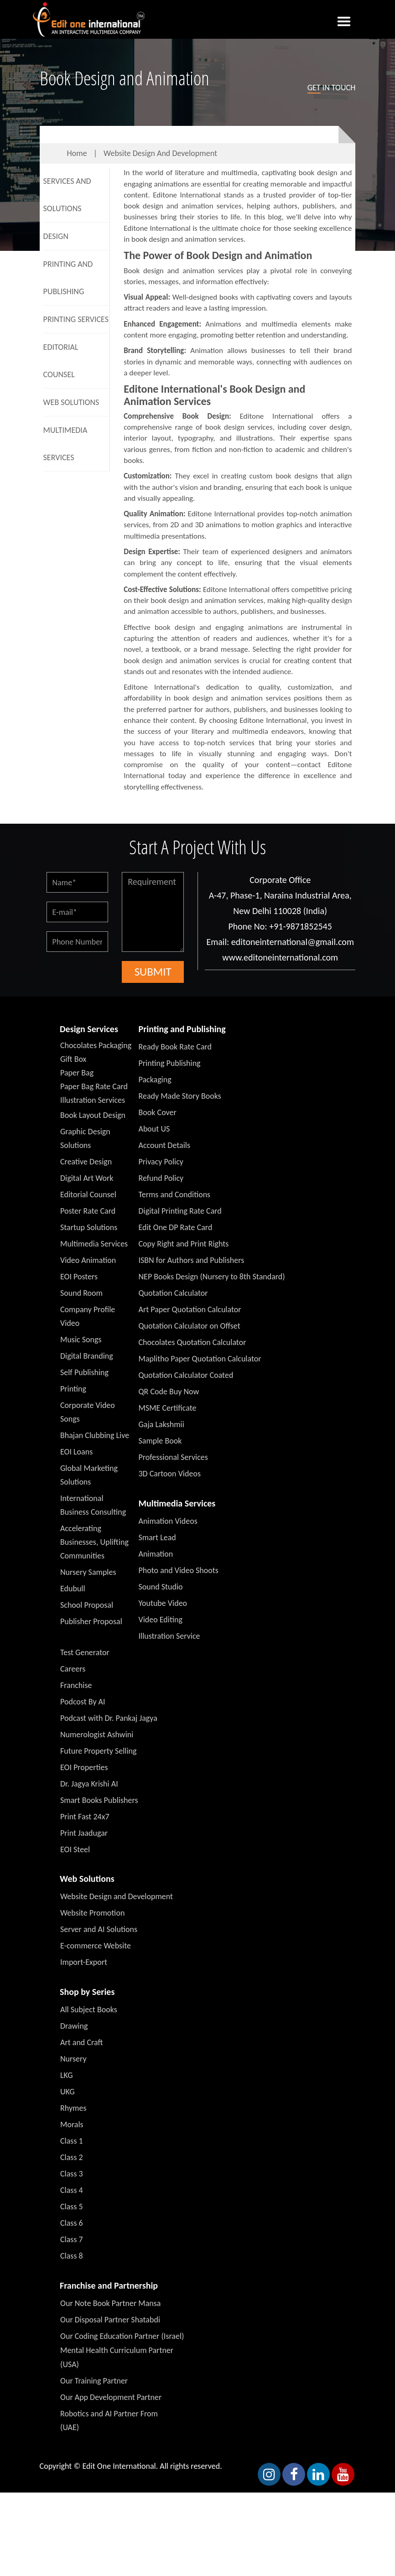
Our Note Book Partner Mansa (110, 2303)
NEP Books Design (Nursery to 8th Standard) (212, 1277)
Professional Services (173, 1457)
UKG (67, 2092)
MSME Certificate (168, 1408)
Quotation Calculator (173, 1293)
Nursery (73, 2059)
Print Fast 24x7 (84, 1817)
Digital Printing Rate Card (180, 1211)
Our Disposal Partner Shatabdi (110, 2320)
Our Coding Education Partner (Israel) (122, 2336)
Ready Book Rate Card (175, 1047)
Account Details (165, 1145)
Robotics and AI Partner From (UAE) (109, 2420)
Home (77, 153)
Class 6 (71, 2223)
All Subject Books (88, 2010)
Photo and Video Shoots (178, 1570)
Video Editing (160, 1620)
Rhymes (73, 2108)
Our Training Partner (94, 2381)
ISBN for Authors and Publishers (191, 1260)
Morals (71, 2124)
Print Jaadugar (84, 1833)
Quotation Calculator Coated (186, 1375)
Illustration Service (169, 1636)
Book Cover (158, 1112)
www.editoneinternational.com (280, 957)
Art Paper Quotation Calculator (190, 1309)
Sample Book (160, 1441)
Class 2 (71, 2157)
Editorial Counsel (60, 360)
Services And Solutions (67, 194)
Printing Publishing (170, 1063)
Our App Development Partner (110, 2397)
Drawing (74, 2026)
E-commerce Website (95, 1946)
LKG (66, 2075)
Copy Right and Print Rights (184, 1244)
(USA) (69, 2364)
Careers (72, 1669)
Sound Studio (161, 1587)
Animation (156, 1554)
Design (55, 236)
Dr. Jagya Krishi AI (89, 1784)
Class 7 (71, 2239)
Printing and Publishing (68, 277)
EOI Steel (75, 1849)
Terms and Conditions (175, 1194)
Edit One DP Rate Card (176, 1227)
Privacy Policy (161, 1162)
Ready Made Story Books (180, 1096)
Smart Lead (157, 1537)
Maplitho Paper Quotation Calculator (200, 1359)
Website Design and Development (160, 153)
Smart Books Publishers (99, 1800)
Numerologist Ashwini (96, 1734)
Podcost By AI (82, 1702)
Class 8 (71, 2256)
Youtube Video (163, 1603)
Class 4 (71, 2190)
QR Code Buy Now (169, 1392)
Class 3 (71, 2174)
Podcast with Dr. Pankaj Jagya (108, 1718)
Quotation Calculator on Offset (189, 1326)
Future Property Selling (98, 1751)
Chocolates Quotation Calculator (192, 1342)
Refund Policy (161, 1178)
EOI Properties (84, 1767)
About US (154, 1129)
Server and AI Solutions (98, 1929)
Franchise (76, 1685)
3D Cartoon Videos (170, 1474)
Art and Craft (81, 2042)
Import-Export (83, 1962)
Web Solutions (71, 402)
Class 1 (71, 2141)
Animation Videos (168, 1521)
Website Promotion (92, 1913)
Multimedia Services (65, 443)
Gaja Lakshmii (161, 1424)
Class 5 (71, 2207)
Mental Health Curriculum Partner (116, 2350)
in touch (331, 88)
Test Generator (84, 1652)
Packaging (155, 1080)
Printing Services (76, 319)
